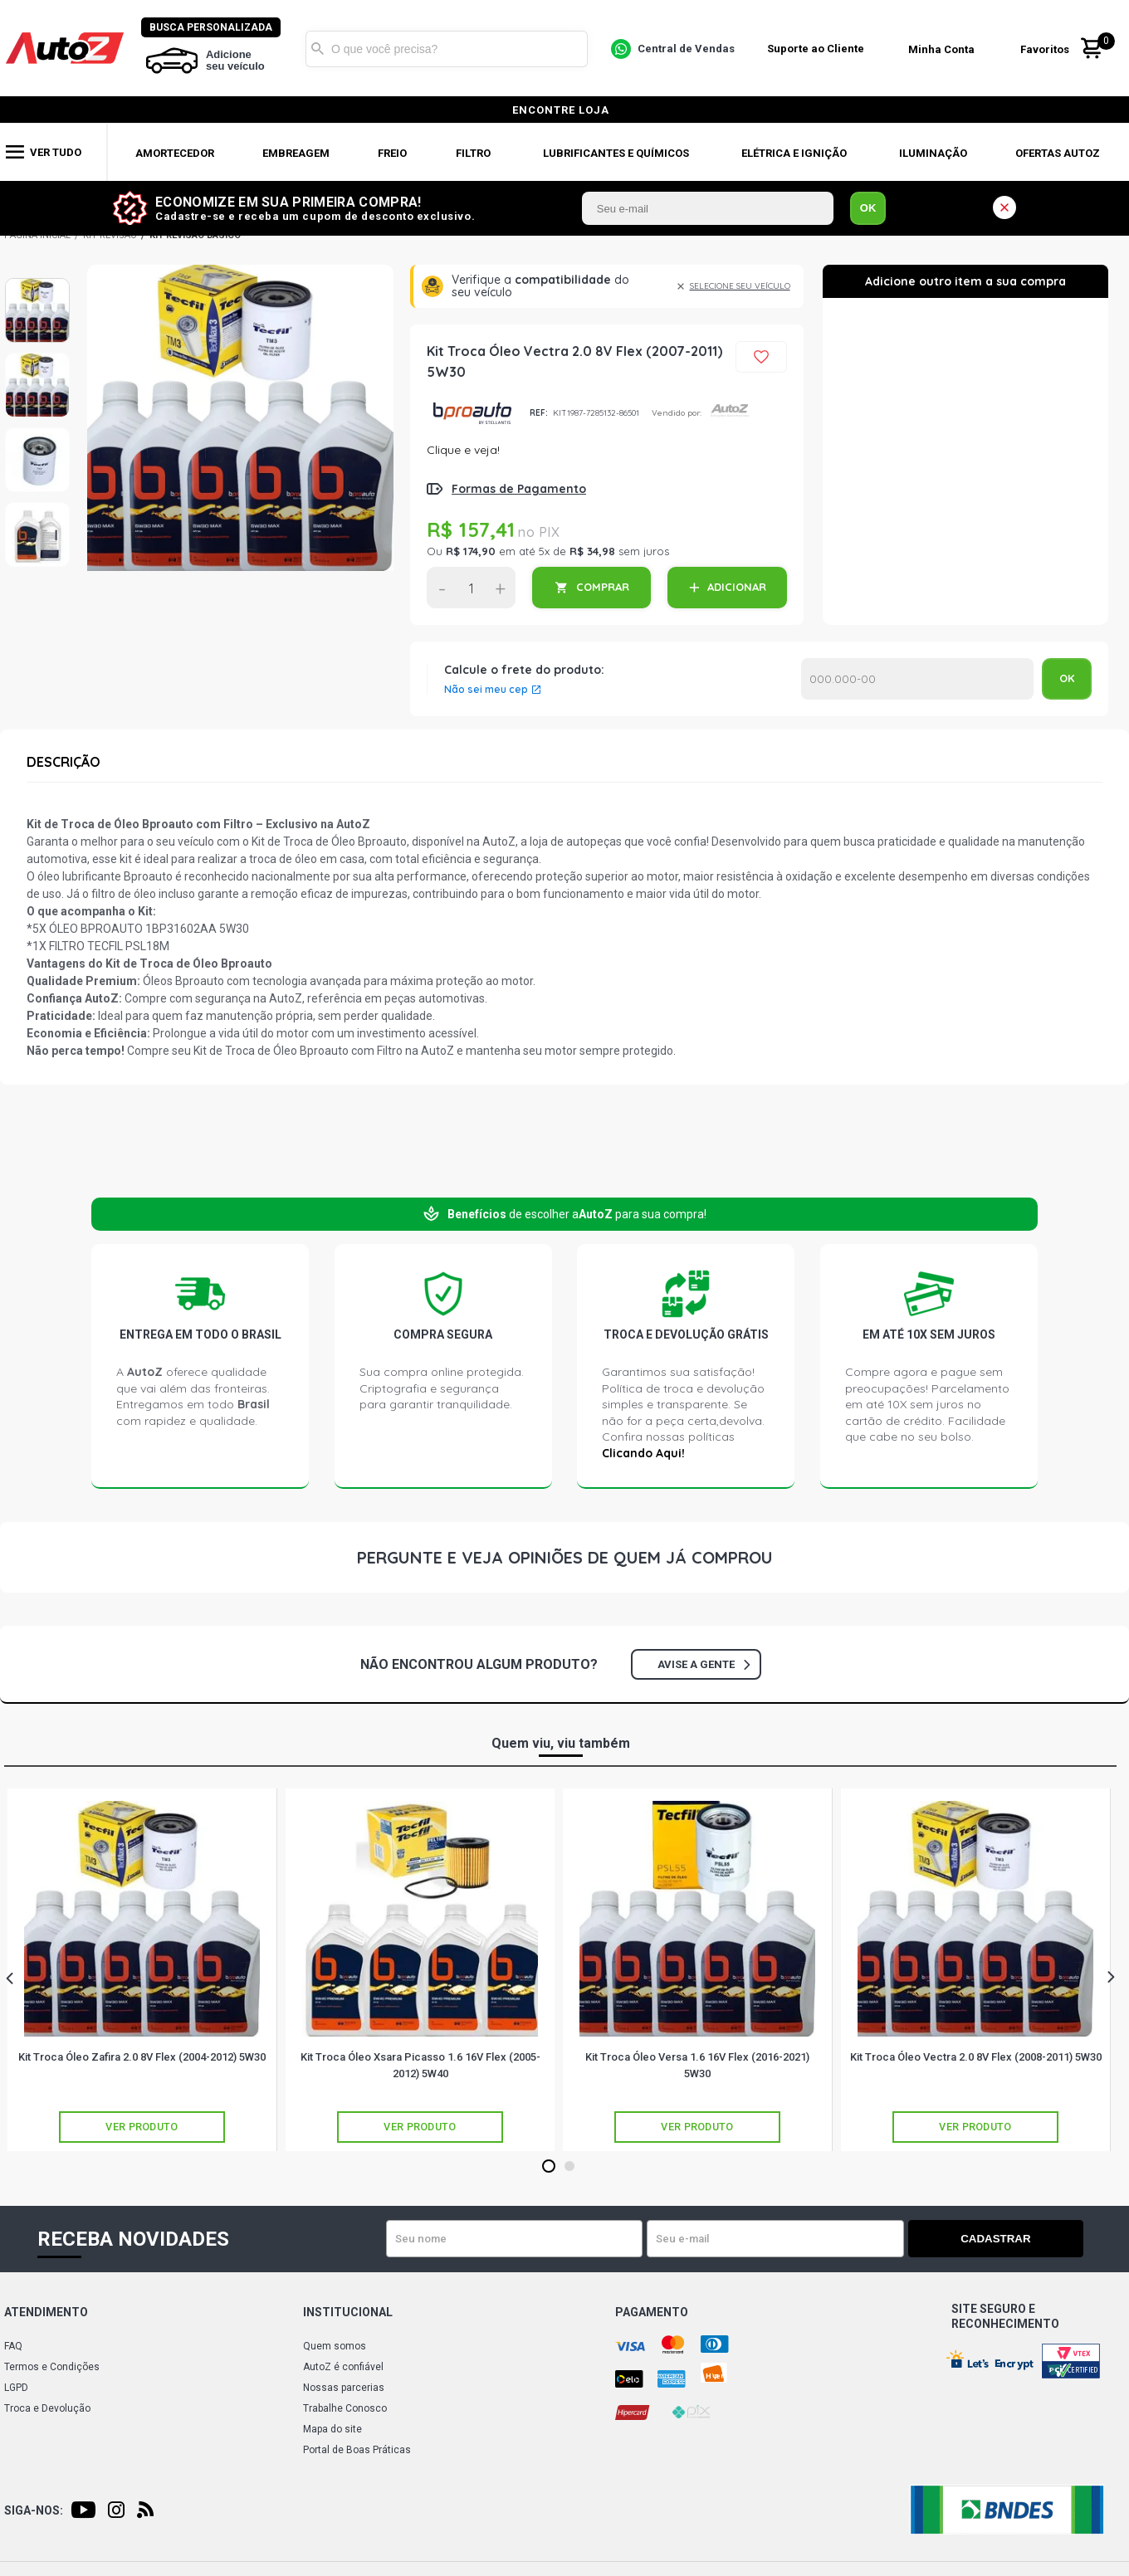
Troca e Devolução (47, 2408)
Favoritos (1048, 48)
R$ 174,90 (471, 551)
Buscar (321, 48)
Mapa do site (332, 2429)
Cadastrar (1025, 2238)
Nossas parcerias (343, 2387)
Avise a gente (703, 1664)
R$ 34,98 (592, 551)
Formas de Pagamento (519, 488)
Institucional (348, 2312)
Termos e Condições (52, 2367)
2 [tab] (569, 2167)
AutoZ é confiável (343, 2367)
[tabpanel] (142, 1969)
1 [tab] (548, 2167)
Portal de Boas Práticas (357, 2450)
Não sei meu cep (486, 690)
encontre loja (560, 110)
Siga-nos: (33, 2510)
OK (868, 208)
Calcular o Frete (917, 679)
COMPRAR (602, 586)
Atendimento (46, 2312)
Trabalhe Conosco (345, 2408)
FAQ (13, 2346)
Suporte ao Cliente (819, 48)
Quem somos (334, 2346)
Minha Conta (945, 48)
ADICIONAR (736, 586)
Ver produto (142, 2126)
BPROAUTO (472, 413)
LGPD (16, 2387)
